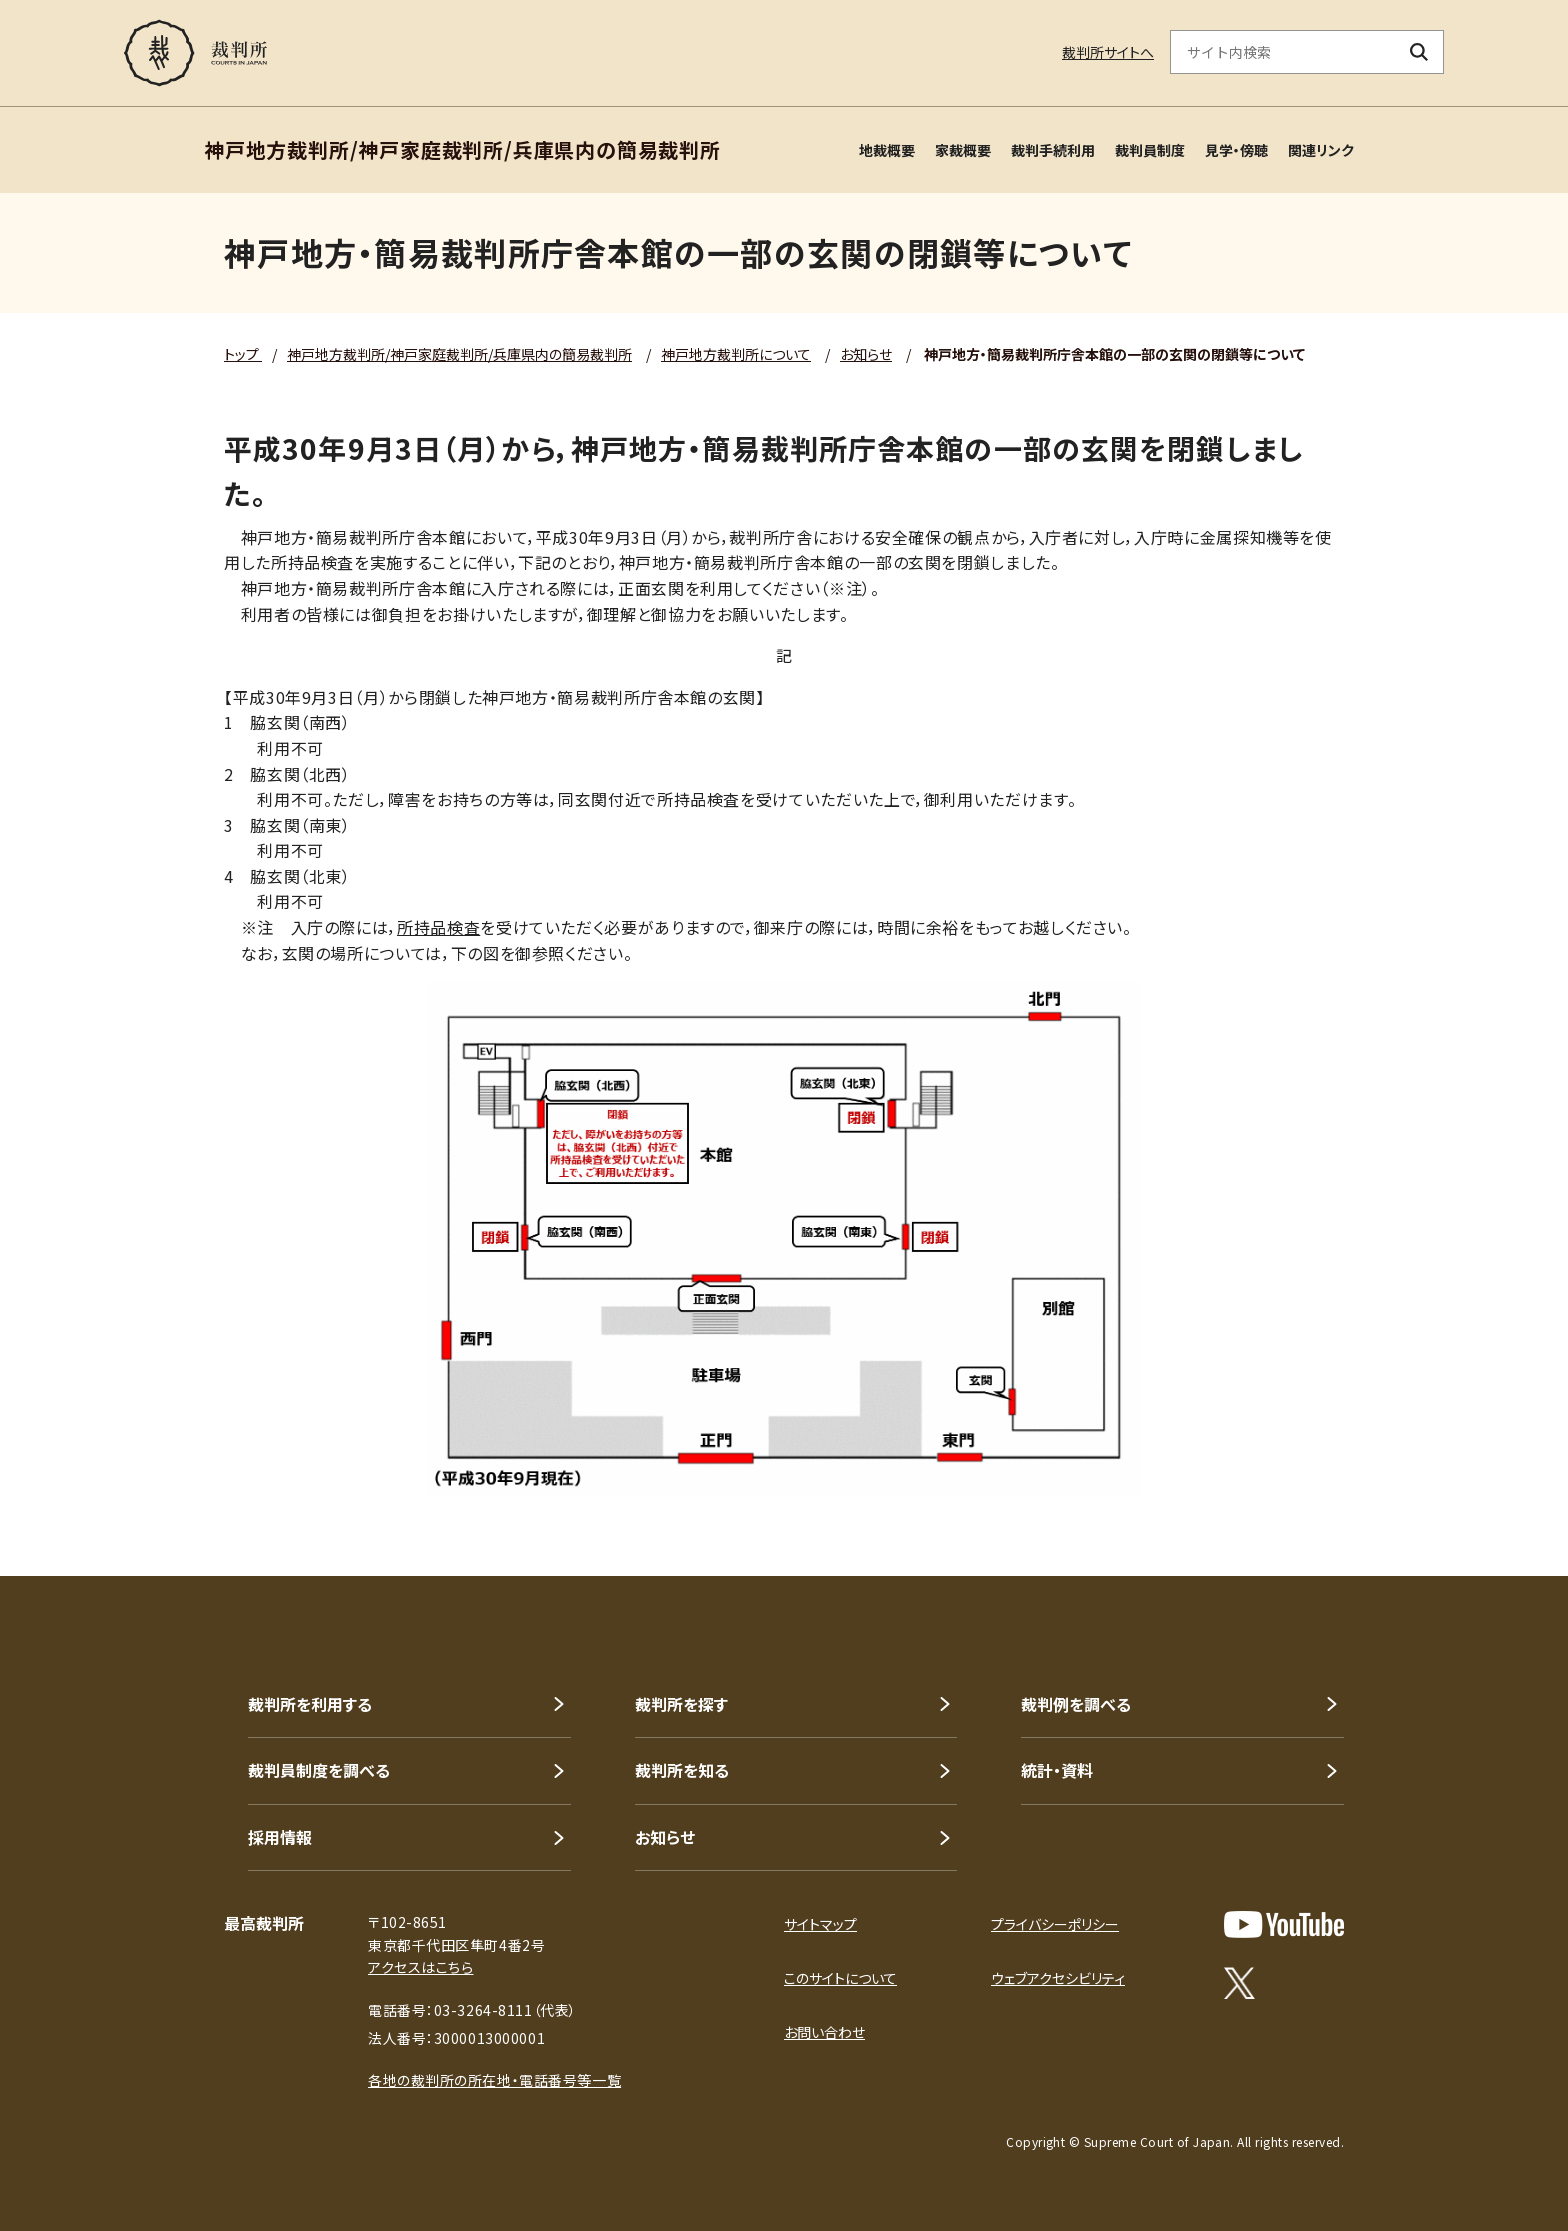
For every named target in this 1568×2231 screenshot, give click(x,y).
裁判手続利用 (1053, 150)
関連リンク (1321, 150)
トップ (243, 354)
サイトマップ (820, 1924)
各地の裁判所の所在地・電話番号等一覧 (494, 2080)
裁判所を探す (681, 1704)
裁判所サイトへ (1108, 52)
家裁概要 (963, 150)
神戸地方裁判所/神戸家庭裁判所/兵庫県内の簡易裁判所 (459, 354)
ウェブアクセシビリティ (1058, 1978)
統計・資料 (1057, 1770)
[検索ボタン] (1419, 52)
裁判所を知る (682, 1770)
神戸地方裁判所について (736, 354)
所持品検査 (438, 927)
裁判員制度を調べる (319, 1770)
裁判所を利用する (310, 1704)
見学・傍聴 (1236, 150)
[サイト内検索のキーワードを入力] (1283, 52)
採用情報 (280, 1837)
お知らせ (866, 354)
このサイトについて (840, 1978)
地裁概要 (887, 150)
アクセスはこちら (420, 1967)
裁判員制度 (1150, 150)
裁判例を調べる (1076, 1704)
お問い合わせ (824, 2032)
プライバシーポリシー (1055, 1924)
